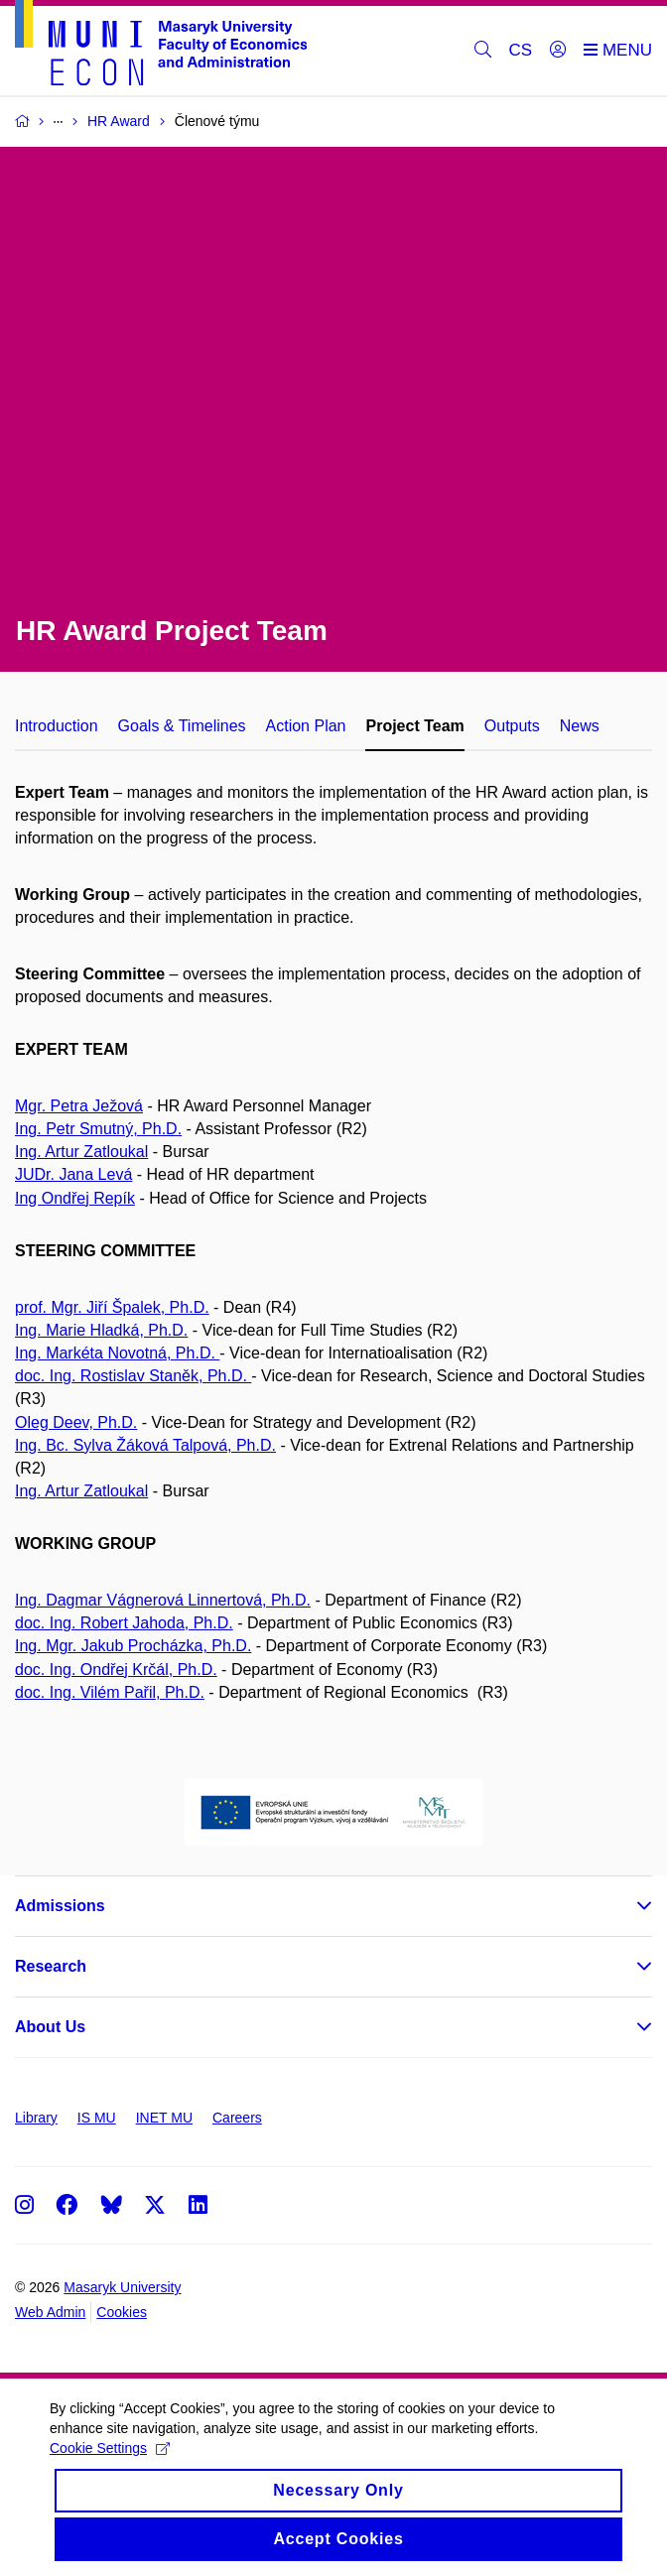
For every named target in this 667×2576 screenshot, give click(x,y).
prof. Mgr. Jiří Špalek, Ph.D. (112, 1307)
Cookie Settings (110, 2465)
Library (36, 2117)
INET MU (164, 2117)
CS (521, 50)
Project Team (414, 725)
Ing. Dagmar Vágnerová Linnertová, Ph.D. (163, 1600)
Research (50, 1966)
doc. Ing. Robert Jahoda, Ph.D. (124, 1622)
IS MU (96, 2117)
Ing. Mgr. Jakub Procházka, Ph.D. (133, 1645)
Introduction (56, 725)
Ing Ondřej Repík (75, 1198)
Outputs (512, 725)
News (580, 725)
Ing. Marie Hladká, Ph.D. (101, 1330)
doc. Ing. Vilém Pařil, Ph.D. (109, 1692)
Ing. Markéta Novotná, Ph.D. (117, 1353)
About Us (50, 2026)
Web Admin (50, 2312)
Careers (237, 2117)
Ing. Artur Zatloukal (81, 1151)
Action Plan (306, 725)
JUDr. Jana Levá (73, 1174)
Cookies (121, 2312)
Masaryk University (122, 2287)
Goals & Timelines (182, 725)
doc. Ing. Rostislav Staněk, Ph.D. (133, 1375)
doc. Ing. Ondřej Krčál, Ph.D (113, 1669)
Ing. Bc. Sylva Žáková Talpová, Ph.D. (145, 1445)
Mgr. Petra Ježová (79, 1105)
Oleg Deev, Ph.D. (76, 1422)
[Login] (558, 50)
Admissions (60, 1905)
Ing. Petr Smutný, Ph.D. (98, 1128)
